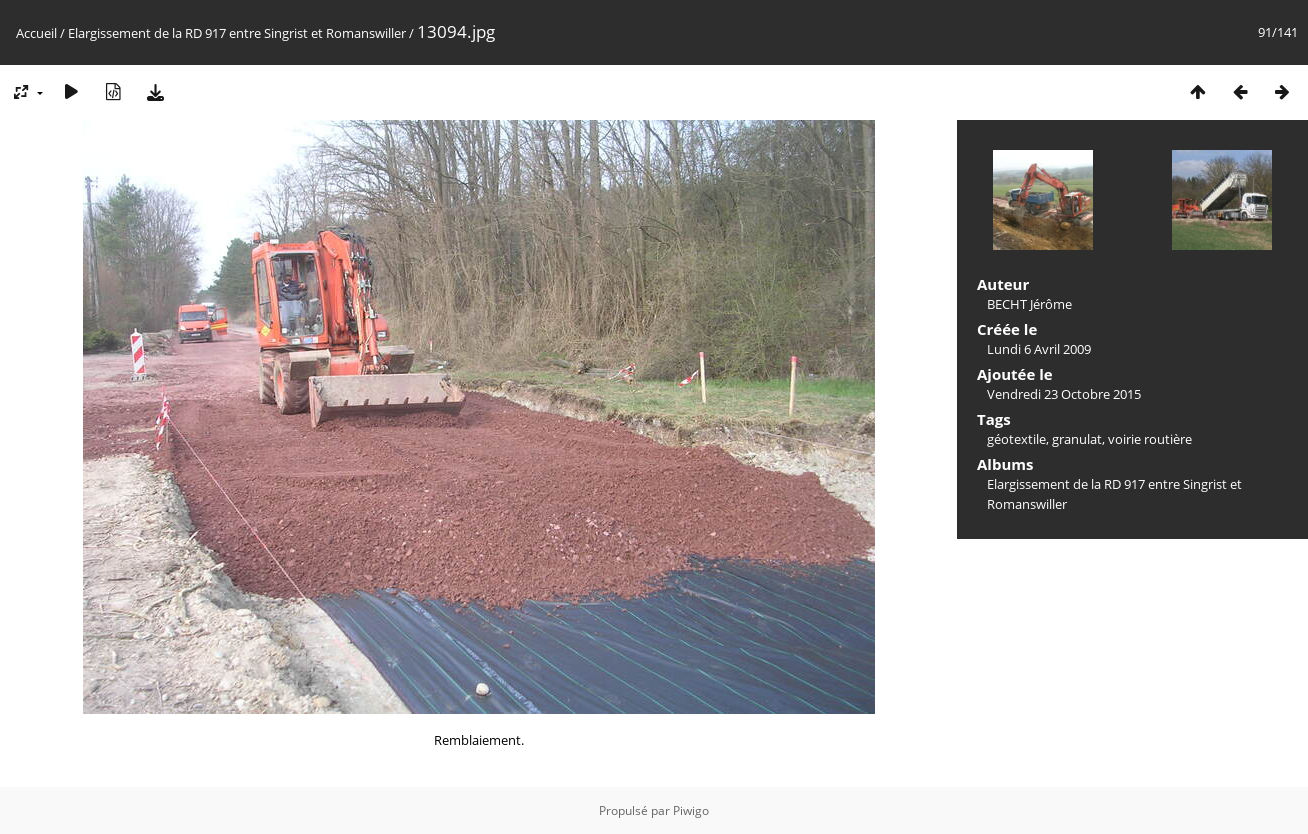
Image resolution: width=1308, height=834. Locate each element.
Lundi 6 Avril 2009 (1039, 349)
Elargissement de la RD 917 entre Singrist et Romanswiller (237, 33)
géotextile (1016, 439)
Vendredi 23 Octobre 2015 (1064, 394)
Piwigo (691, 810)
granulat (1077, 439)
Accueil (36, 33)
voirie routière (1150, 439)
